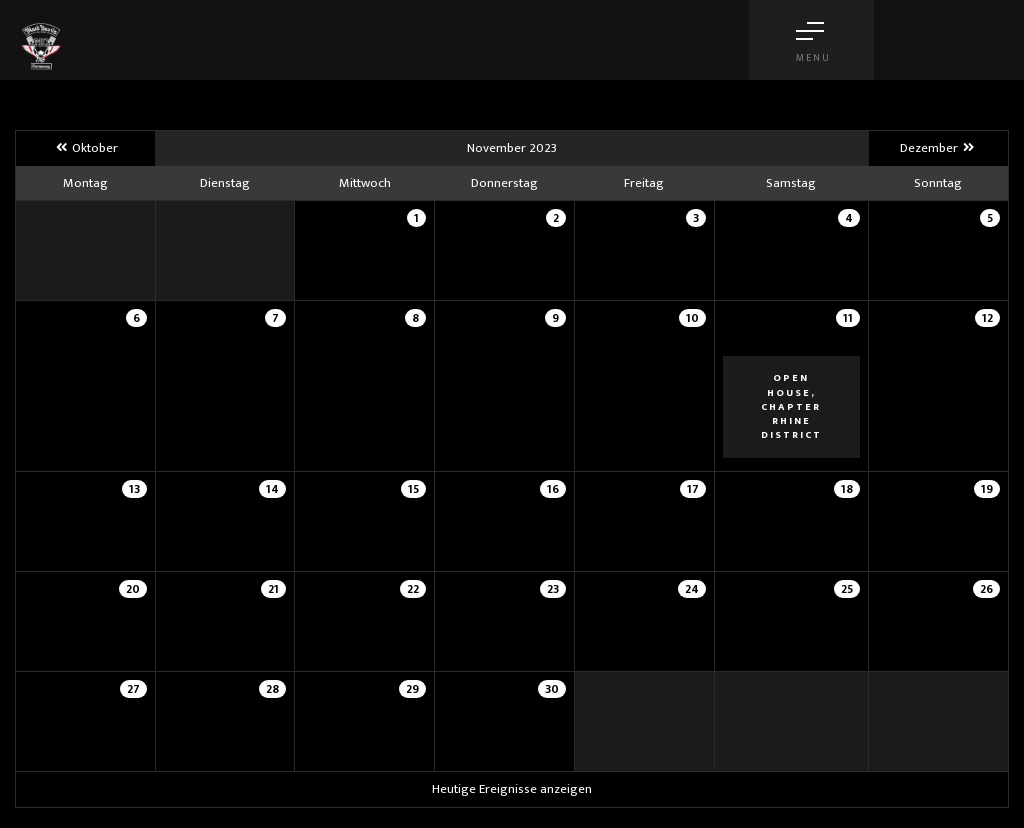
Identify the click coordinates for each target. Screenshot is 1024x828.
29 (412, 689)
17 (693, 489)
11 (848, 318)
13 (134, 489)
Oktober (85, 148)
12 (987, 318)
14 (272, 489)
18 (847, 489)
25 (847, 589)
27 (133, 689)
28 (272, 689)
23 (553, 589)
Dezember (938, 148)
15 (413, 489)
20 (133, 589)
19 (987, 489)
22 (413, 589)
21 (273, 589)
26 (986, 589)
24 (692, 589)
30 (552, 689)
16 (553, 489)
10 (692, 318)
